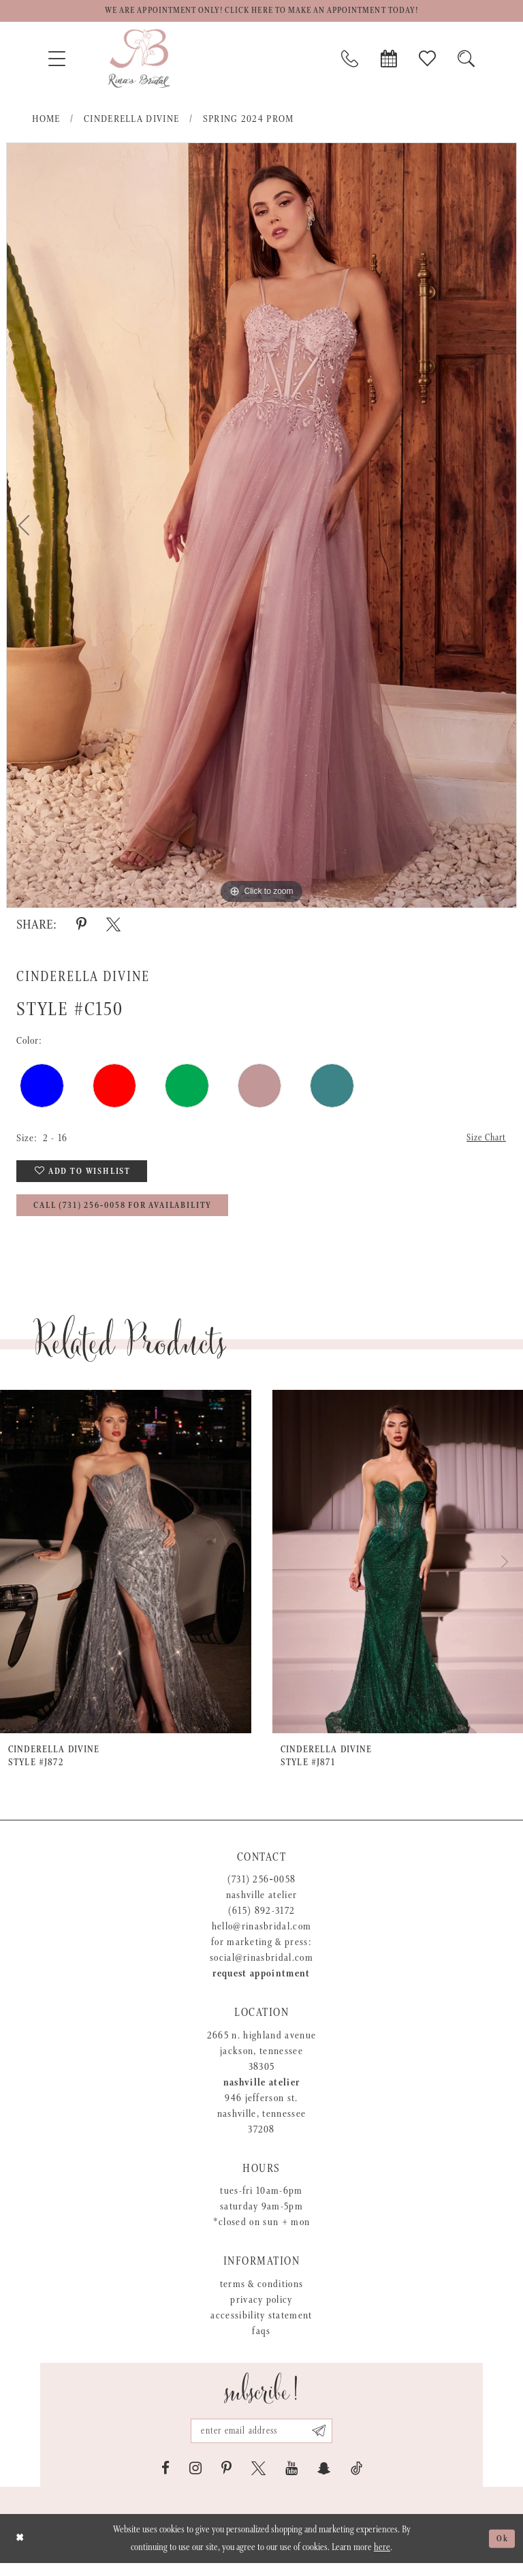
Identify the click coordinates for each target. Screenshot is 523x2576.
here (382, 2560)
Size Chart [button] (483, 1140)
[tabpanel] (261, 527)
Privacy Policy (261, 2309)
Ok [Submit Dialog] (501, 2551)
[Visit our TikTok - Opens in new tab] (356, 2480)
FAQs (261, 2340)
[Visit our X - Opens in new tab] (258, 2480)
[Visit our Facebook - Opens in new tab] (165, 2480)
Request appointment (261, 1982)
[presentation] (125, 1571)
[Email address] (261, 2441)
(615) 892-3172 (262, 1920)
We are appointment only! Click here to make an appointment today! (261, 12)
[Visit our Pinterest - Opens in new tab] (226, 2480)
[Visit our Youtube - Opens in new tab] (291, 2480)
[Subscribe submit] (324, 2441)
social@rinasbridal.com (261, 1967)
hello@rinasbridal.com (262, 1935)
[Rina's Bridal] (139, 60)
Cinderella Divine (132, 120)
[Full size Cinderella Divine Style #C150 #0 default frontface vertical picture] (261, 527)
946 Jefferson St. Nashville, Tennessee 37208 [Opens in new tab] (261, 2123)
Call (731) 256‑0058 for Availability (137, 1215)
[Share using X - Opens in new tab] (113, 926)
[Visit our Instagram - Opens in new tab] (195, 2480)
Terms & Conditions (262, 2293)
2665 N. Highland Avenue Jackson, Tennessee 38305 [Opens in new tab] (262, 2060)
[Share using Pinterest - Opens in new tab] (81, 926)
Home (46, 120)
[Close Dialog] (20, 2551)
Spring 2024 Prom (248, 120)
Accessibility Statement (261, 2324)
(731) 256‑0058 (261, 1888)
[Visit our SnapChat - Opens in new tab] (324, 2480)
